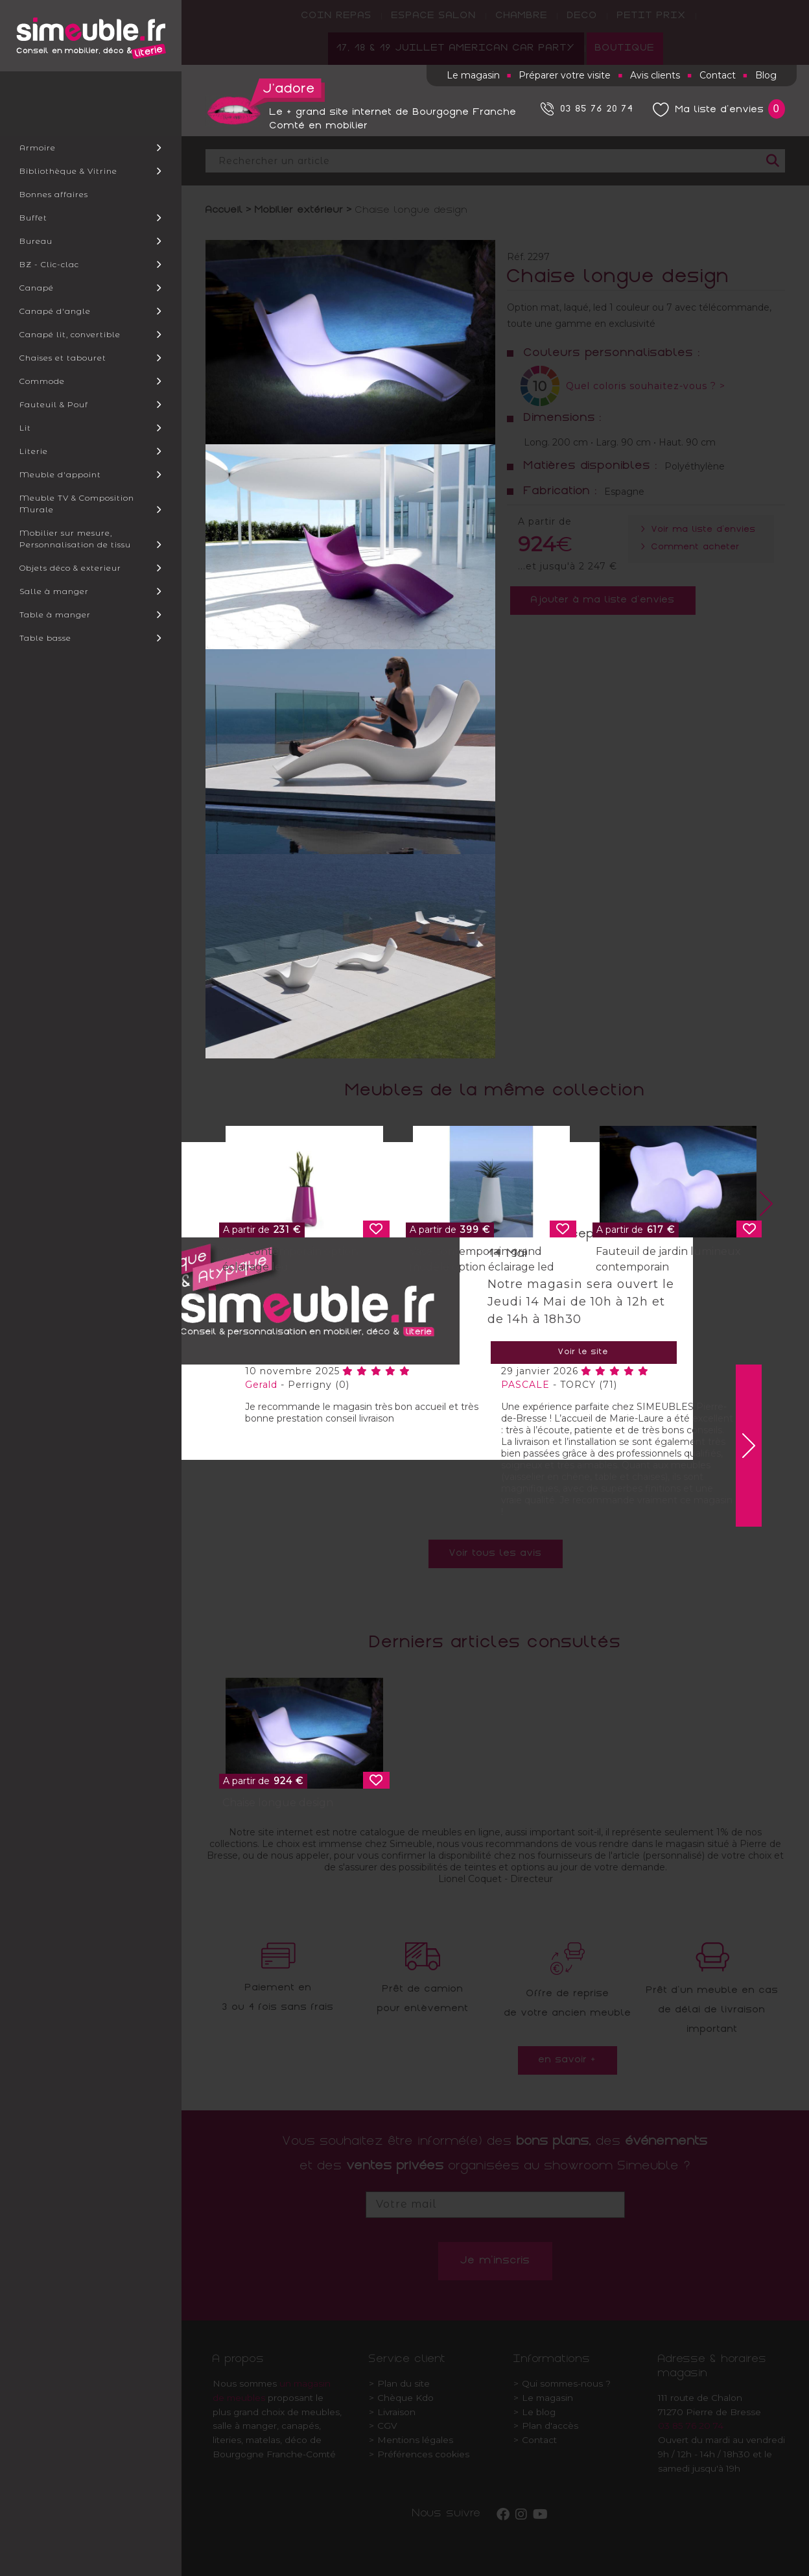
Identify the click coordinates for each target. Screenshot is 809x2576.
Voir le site (583, 1352)
